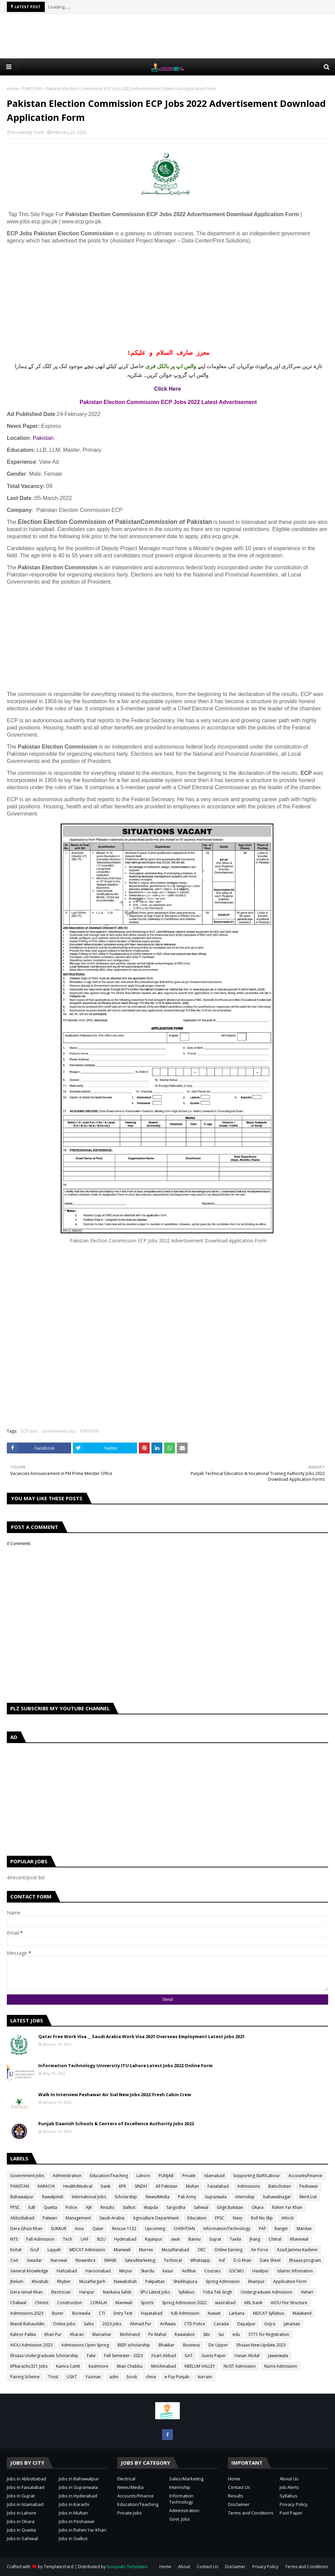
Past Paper (291, 2513)
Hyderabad (125, 2239)
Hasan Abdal (246, 2355)
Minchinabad (163, 2366)
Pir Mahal (157, 2334)
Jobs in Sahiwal (22, 2538)
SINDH (141, 2186)
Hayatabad (151, 2313)
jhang (255, 2239)
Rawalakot (185, 2334)
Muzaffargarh (92, 2281)
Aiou (79, 2228)
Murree (146, 2250)
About (184, 2567)
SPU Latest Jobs (155, 2292)
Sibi (206, 2334)
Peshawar (308, 2186)
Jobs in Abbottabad (26, 2479)
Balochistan (279, 2186)
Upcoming (155, 2228)
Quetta (50, 2207)
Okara (258, 2207)
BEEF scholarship (134, 2345)
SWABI (110, 2260)
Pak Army (187, 2197)
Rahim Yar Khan (287, 2207)
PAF (262, 2228)
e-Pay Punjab (176, 2377)
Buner (58, 2313)
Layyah (54, 2250)
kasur (168, 2271)
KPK (122, 2186)
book (132, 2377)
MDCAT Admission (87, 2250)
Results (107, 2207)
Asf (222, 2260)
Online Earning (228, 2250)
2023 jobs (111, 2324)
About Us (289, 2479)
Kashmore (98, 2366)
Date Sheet (270, 2260)
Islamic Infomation (295, 2271)
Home (13, 89)
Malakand (302, 2313)
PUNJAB (166, 2175)
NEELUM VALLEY (200, 2366)
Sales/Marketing (140, 2260)
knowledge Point (28, 132)
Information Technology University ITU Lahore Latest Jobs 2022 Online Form (125, 2065)
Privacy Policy (294, 2504)
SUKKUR (58, 2228)
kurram (205, 2377)
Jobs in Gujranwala (78, 2487)
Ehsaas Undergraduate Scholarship (44, 2355)
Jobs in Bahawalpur (79, 2479)
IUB (31, 2207)
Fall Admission (40, 2239)
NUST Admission (240, 2366)
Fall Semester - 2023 (123, 2355)
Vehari (307, 2292)
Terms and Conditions (250, 2513)
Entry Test (122, 2313)
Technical (173, 2260)
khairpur (256, 2281)
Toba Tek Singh (217, 2292)
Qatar (98, 2228)
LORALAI (99, 2303)
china (151, 2377)
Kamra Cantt (68, 2366)
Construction (69, 2303)
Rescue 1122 (124, 2228)
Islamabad (214, 2175)
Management (78, 2218)
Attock (287, 2218)
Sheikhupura (185, 2281)
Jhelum (16, 2281)
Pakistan (43, 438)
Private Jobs (129, 2513)
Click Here (167, 389)
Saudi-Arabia (111, 2218)
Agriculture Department (156, 2218)
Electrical (126, 2479)
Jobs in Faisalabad (25, 2487)
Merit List (308, 2197)
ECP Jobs (29, 1431)
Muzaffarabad (175, 2250)
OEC (202, 2250)
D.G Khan (242, 2260)
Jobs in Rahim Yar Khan (82, 2530)
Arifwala (168, 2324)
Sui (221, 2334)
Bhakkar (166, 2345)
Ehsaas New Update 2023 (261, 2345)
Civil (14, 2260)
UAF (85, 2239)
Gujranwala (216, 2197)
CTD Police (194, 2324)
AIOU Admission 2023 (31, 2345)
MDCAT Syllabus (268, 2313)
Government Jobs (59, 1431)
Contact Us (239, 2487)
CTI (102, 2313)
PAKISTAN (31, 89)
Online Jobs (64, 2324)
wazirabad (225, 2303)
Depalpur (246, 2324)
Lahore (143, 2175)
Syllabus (186, 2292)
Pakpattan (155, 2281)
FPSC (219, 2218)
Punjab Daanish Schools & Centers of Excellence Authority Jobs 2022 (116, 2123)
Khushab (40, 2281)
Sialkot (129, 2207)
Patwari (50, 2218)
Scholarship (126, 2197)
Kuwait (214, 2313)
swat (175, 2239)
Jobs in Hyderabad (78, 2496)
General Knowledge (29, 2271)
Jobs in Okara (21, 2521)
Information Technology (181, 2499)
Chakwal (18, 2303)
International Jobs (89, 2197)
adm (113, 2377)
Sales (89, 2324)
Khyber (64, 2281)
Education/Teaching (109, 2175)
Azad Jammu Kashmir (297, 2250)
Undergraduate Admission (266, 2292)
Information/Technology (226, 2228)
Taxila (235, 2239)
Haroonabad (98, 2271)
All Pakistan (166, 2186)
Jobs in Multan (73, 2513)
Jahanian (292, 2324)
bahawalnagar (277, 2197)
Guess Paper (213, 2355)
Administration (67, 2175)
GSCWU (236, 2271)
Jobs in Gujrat (21, 2496)
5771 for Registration (269, 2334)
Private (189, 2175)
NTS (14, 2239)
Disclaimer (239, 2504)
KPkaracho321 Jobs (29, 2366)
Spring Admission (223, 2281)
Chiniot (42, 2303)
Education (196, 2218)
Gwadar (34, 2260)
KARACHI (46, 2186)
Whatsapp (200, 2260)
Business (191, 2345)
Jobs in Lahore (21, 2513)
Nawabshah (125, 2281)
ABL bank (253, 2303)
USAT (72, 2377)
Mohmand (130, 2334)
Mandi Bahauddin (27, 2324)
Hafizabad (67, 2271)
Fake (91, 2355)
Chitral (275, 2239)
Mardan (304, 2228)
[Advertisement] (167, 36)
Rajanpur (153, 2239)
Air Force (259, 2250)
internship (245, 2197)
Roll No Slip (262, 2218)
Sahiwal (201, 2207)
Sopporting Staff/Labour (256, 2175)
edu (236, 2334)
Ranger (281, 2228)
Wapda (151, 2207)
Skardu (147, 2271)
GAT (189, 2355)
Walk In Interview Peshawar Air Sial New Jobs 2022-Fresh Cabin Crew (114, 2094)
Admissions (248, 2186)
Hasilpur (260, 2271)
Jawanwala (278, 2355)
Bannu (194, 2239)
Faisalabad (218, 2186)
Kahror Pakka (23, 2334)
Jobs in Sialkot (73, 2538)
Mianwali (122, 2250)
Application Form (290, 2281)
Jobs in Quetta (21, 2530)
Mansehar (101, 2334)
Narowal (59, 2260)
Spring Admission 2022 (184, 2303)
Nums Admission (280, 2366)
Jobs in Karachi (74, 2504)
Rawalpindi (52, 2197)
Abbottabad (22, 2218)
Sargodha (175, 2207)
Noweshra (85, 2260)
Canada (221, 2324)
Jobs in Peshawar (77, 2521)
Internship (179, 2487)
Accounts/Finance (305, 2175)
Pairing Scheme (25, 2377)
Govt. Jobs (179, 2519)
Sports (147, 2303)
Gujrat (215, 2239)
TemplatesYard (58, 2567)
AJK (89, 2207)
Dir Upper (218, 2345)
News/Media (158, 2197)
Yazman (93, 2377)
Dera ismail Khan (26, 2292)
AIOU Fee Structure (289, 2303)
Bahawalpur (22, 2197)
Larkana (236, 2313)
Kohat (16, 2250)
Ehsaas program (305, 2260)
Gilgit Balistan (230, 2207)
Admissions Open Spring (85, 2345)
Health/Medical (77, 2186)
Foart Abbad (163, 2355)
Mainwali (124, 2303)
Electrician (61, 2292)
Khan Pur (53, 2334)
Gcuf (34, 2250)
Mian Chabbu (130, 2366)
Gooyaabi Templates (127, 2567)
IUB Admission (185, 2313)
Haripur (86, 2292)
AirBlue (189, 2271)
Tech (67, 2239)
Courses (212, 2271)
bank (105, 2186)
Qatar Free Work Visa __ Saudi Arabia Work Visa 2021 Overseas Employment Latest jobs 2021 (141, 2036)
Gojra (269, 2324)
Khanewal (299, 2239)
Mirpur (125, 2271)
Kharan (77, 2334)
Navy (237, 2218)
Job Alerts (289, 2487)
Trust (53, 2377)
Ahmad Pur (140, 2324)
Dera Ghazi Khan (26, 2228)
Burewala (81, 2313)
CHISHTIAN (184, 2228)
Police (71, 2207)
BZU (101, 2239)
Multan (192, 2186)
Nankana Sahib (117, 2292)
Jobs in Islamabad (25, 2504)
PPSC (15, 2207)
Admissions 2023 (26, 2313)
